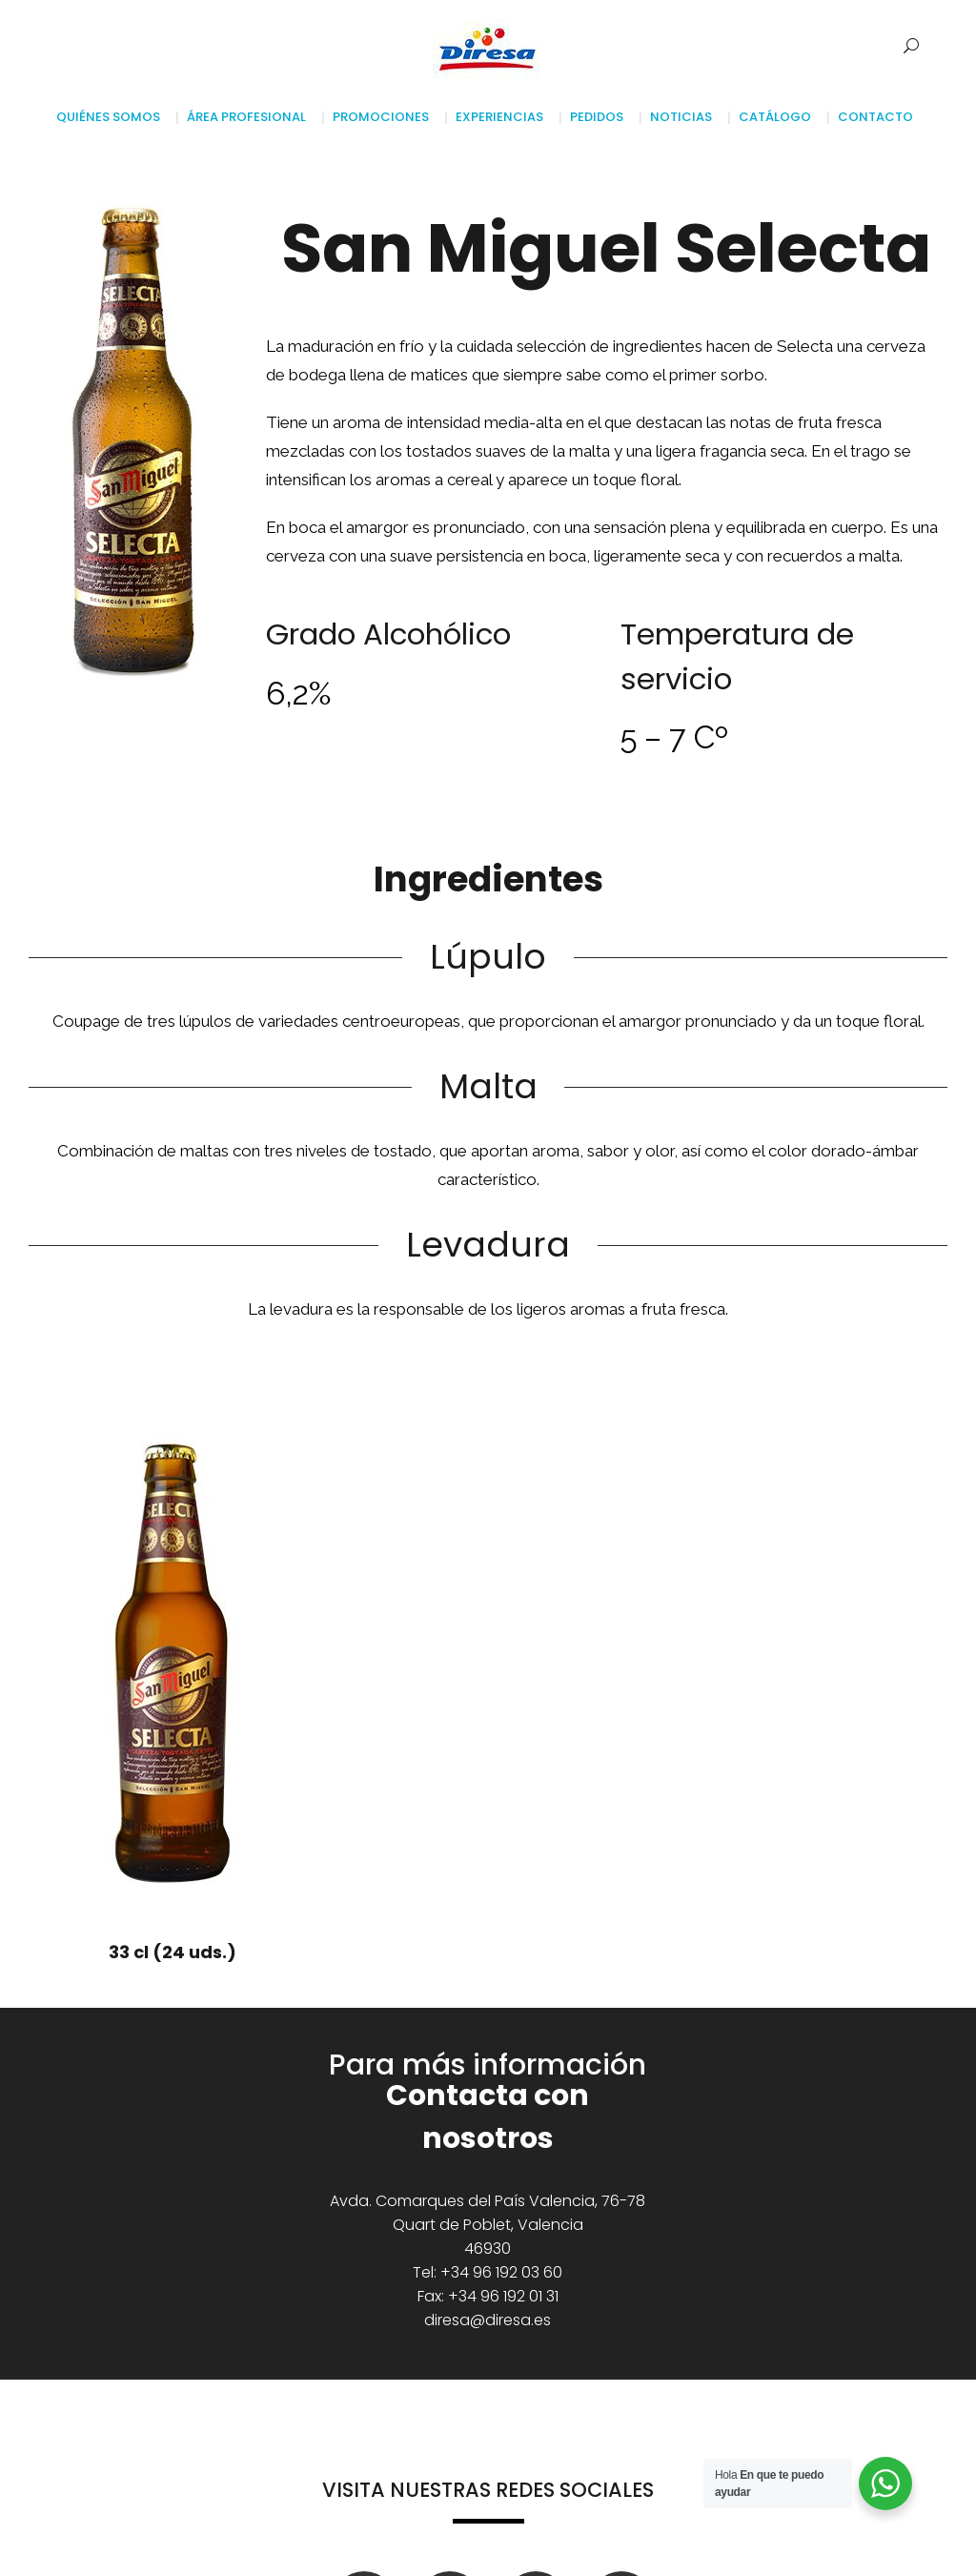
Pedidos (596, 117)
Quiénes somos (112, 117)
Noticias (681, 117)
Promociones (381, 117)
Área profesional (246, 117)
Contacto (875, 117)
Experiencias (499, 117)
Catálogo (775, 117)
